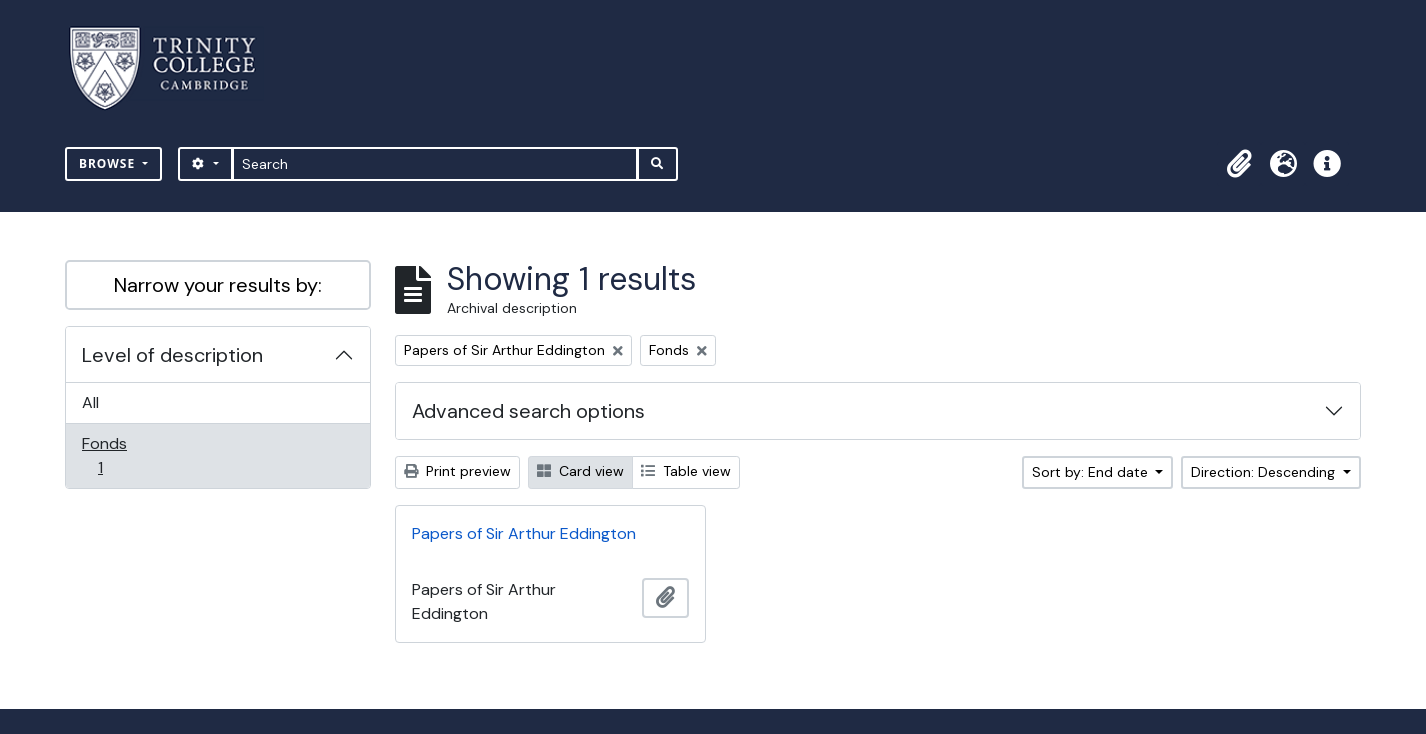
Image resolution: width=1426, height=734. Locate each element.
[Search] (435, 164)
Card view (580, 471)
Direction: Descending (1265, 472)
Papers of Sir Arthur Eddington (524, 533)
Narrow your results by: (218, 285)
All (90, 402)
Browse (109, 163)
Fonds (114, 455)
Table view (686, 471)
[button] (1239, 164)
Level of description (172, 355)
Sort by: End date (1092, 472)
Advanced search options (528, 411)
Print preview (457, 471)
